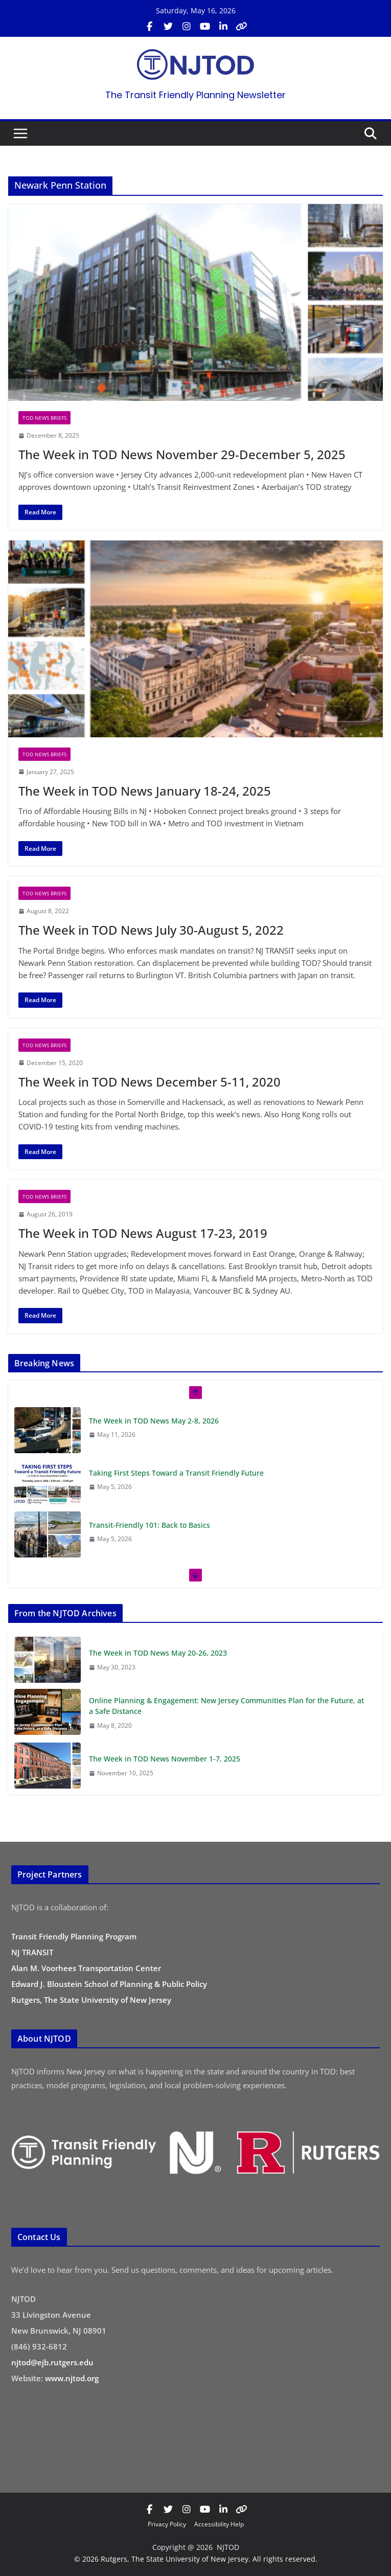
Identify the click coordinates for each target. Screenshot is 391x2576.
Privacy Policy (167, 2524)
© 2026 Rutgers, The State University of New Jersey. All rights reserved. (195, 2559)
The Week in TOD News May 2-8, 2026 (154, 1421)
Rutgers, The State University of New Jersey (91, 2000)
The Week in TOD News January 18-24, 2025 (144, 790)
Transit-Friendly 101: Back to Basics (149, 1525)
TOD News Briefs (44, 417)
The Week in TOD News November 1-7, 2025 (164, 1759)
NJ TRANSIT (32, 1952)
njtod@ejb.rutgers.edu (52, 2362)
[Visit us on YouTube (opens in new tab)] (205, 26)
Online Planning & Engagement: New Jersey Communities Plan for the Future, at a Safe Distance (226, 1706)
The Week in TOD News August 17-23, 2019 (142, 1233)
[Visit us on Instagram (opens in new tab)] (186, 26)
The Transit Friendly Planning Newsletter (195, 94)
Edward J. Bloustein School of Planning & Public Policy (109, 1984)
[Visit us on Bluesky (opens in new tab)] (242, 26)
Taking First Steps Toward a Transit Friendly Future (177, 1473)
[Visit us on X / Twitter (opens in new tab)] (168, 26)
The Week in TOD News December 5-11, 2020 (149, 1081)
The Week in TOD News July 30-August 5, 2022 (151, 929)
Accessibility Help (219, 2524)
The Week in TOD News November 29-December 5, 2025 (182, 454)
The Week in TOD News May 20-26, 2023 (158, 1653)
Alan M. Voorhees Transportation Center (86, 1968)
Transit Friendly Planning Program (73, 1936)
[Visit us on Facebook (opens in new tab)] (150, 26)
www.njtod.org (72, 2378)
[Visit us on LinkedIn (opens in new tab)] (223, 26)
